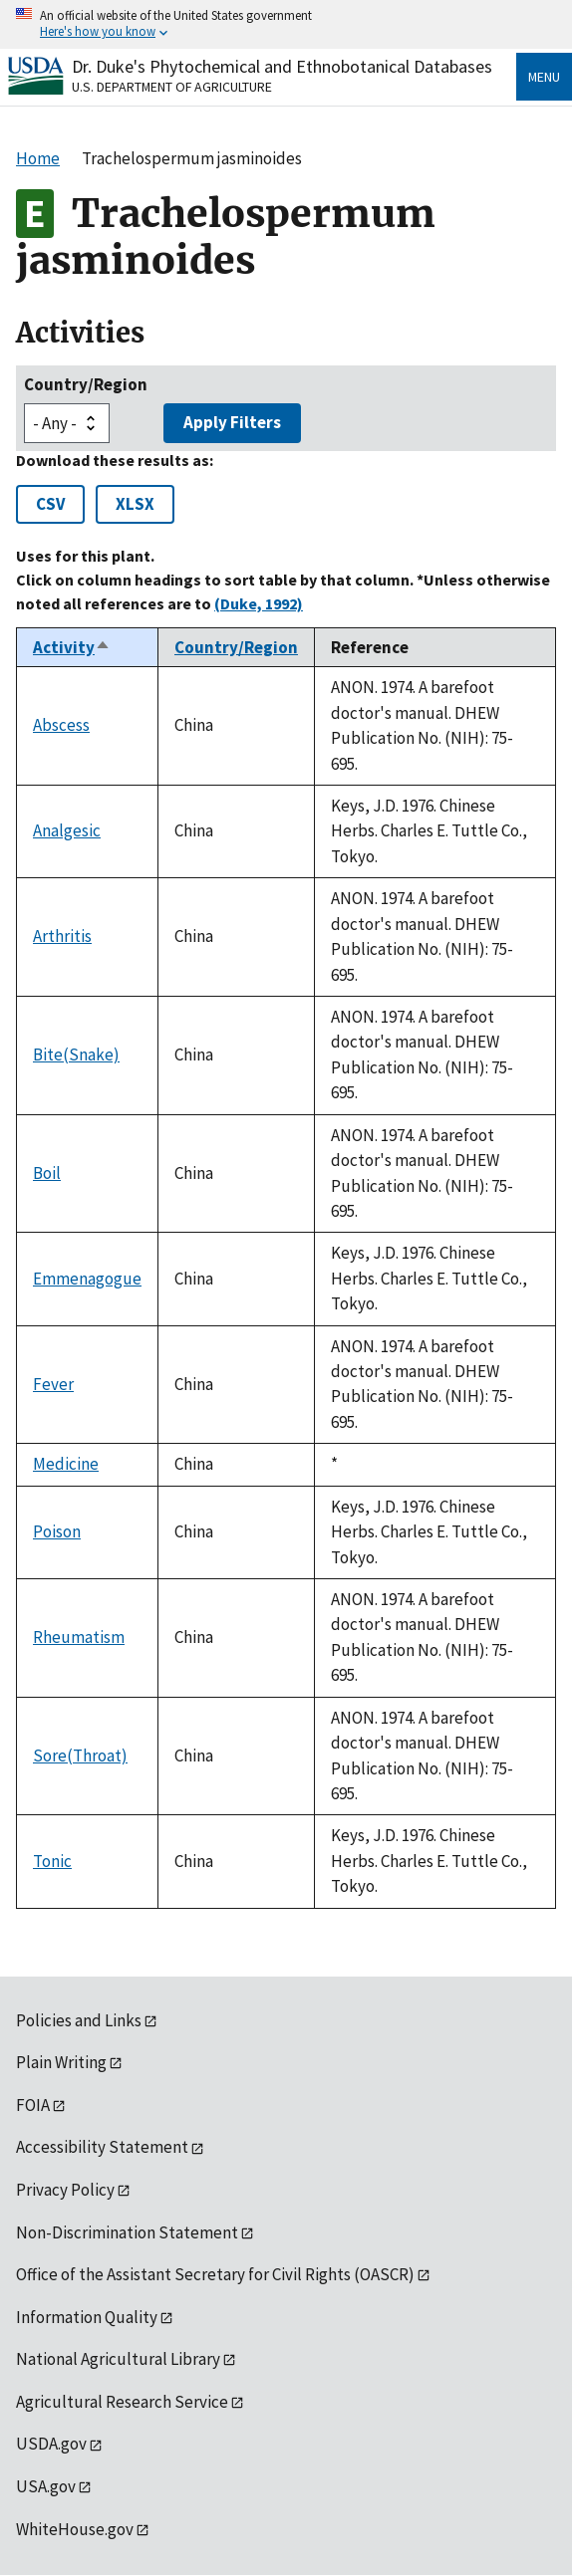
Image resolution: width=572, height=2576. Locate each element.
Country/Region (85, 384)
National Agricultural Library (118, 2359)
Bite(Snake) (76, 1054)
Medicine (66, 1464)
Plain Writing (61, 2062)
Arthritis (62, 936)
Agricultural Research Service (122, 2402)
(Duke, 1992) (258, 603)
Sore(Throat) (80, 1755)
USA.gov (46, 2486)
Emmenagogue (87, 1278)
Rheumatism (79, 1637)
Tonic (52, 1861)
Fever (53, 1384)
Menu (544, 77)
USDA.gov (51, 2444)
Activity (72, 647)
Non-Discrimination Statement (127, 2232)
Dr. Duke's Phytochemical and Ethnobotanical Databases (282, 66)
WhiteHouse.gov (75, 2529)
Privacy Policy (65, 2190)
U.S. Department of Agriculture (172, 87)
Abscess (61, 725)
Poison (57, 1531)
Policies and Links (79, 2020)
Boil (47, 1173)
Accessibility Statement (102, 2147)
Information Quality (86, 2317)
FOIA (33, 2105)
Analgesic (67, 830)
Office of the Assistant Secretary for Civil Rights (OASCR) (215, 2274)
